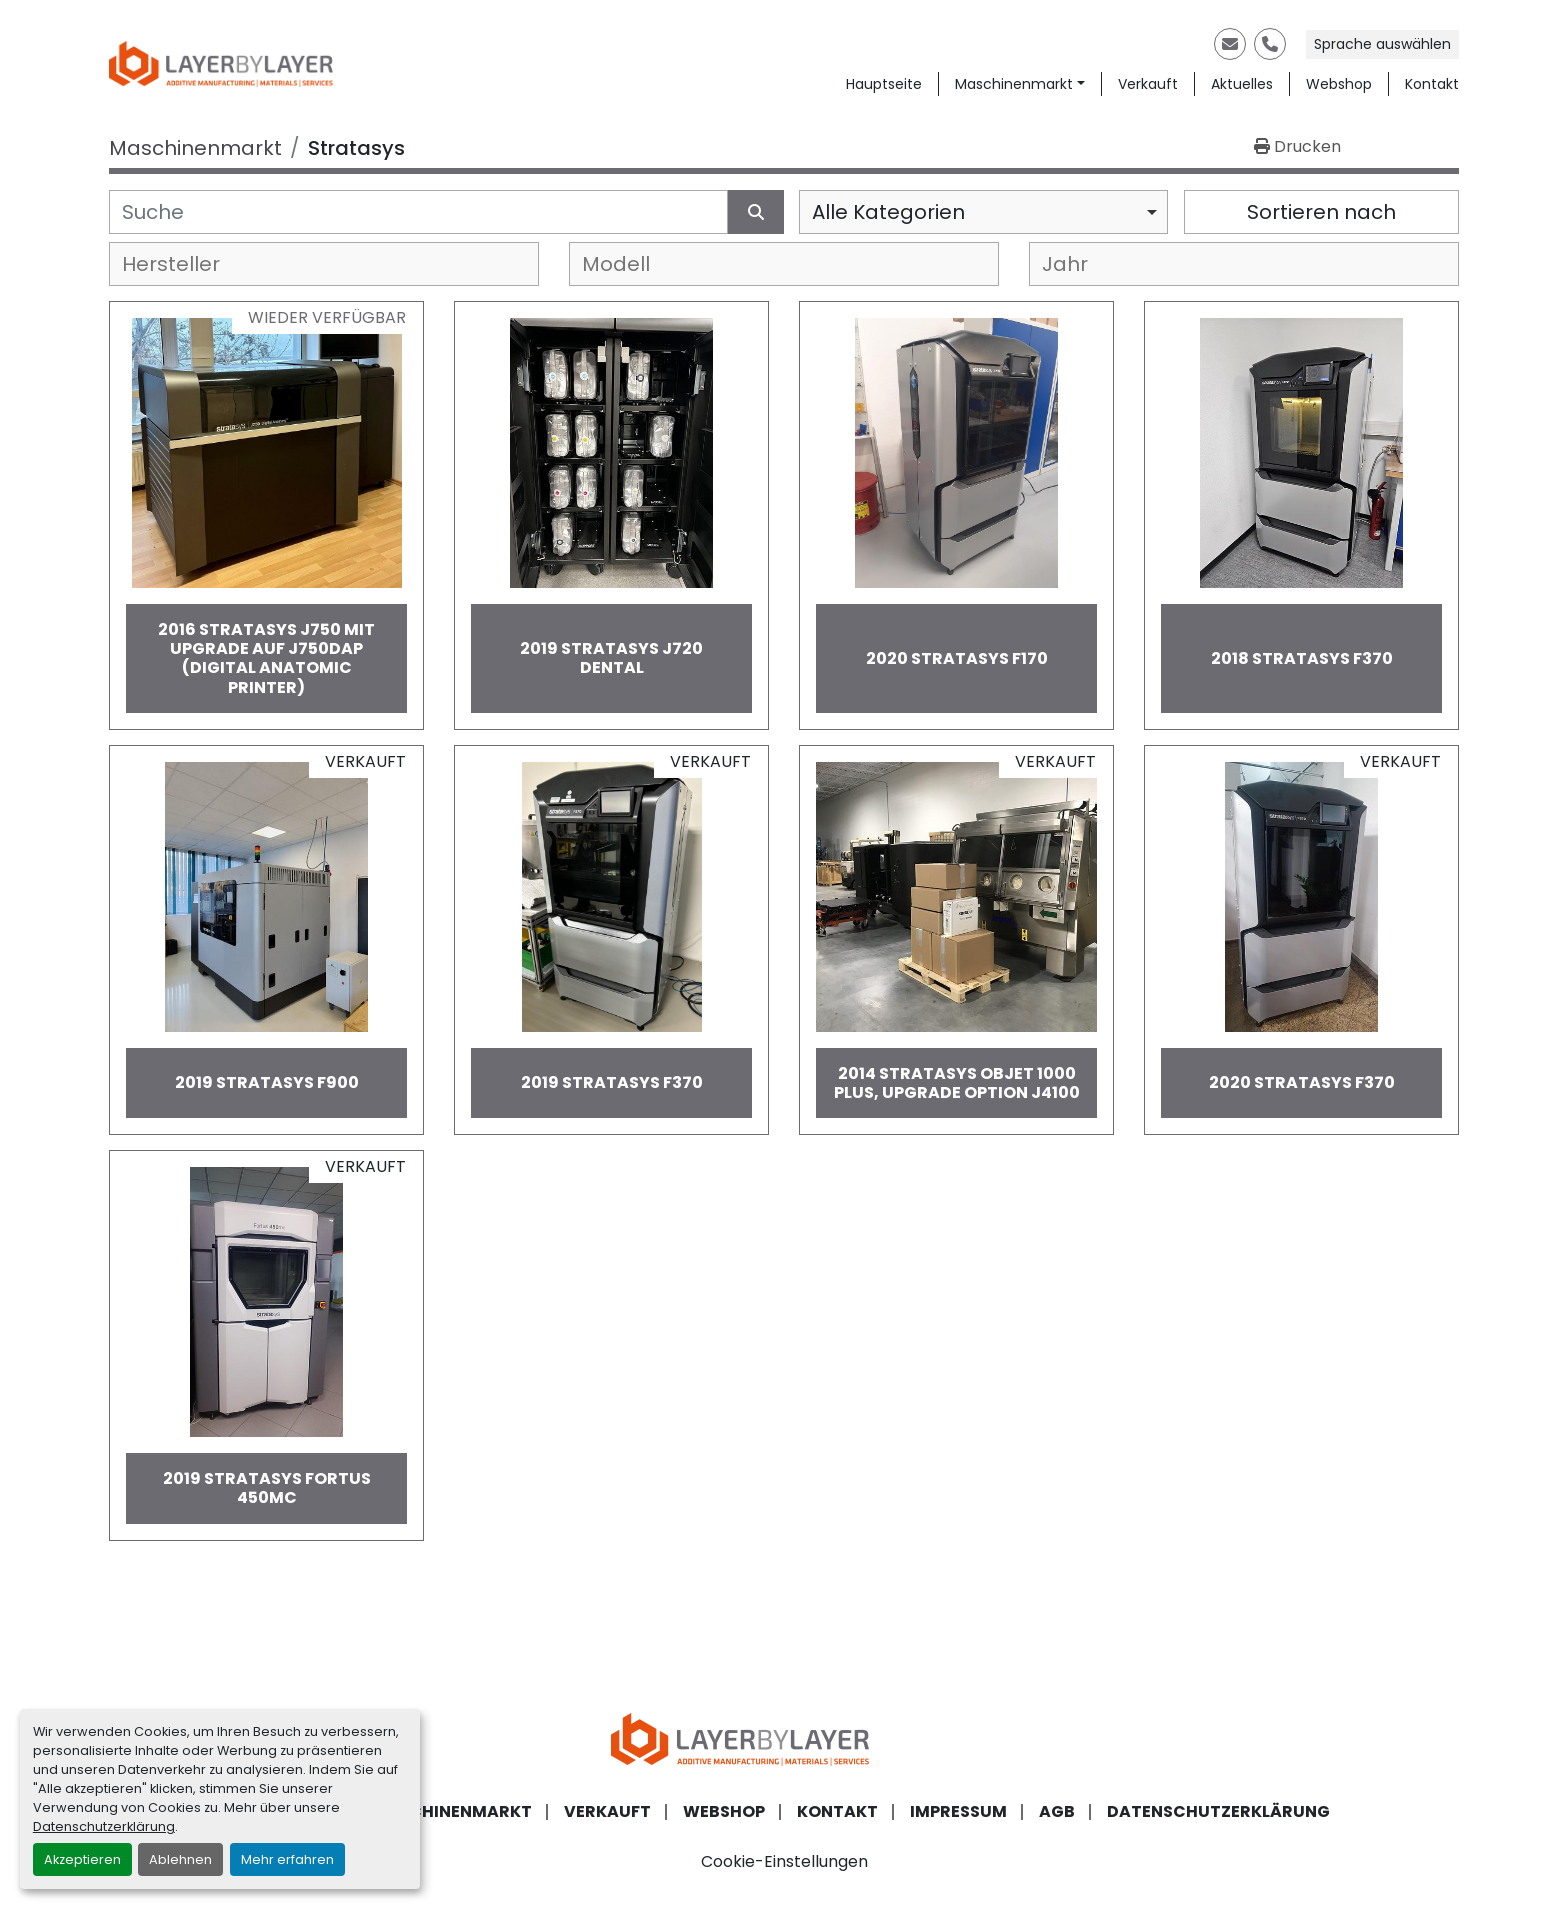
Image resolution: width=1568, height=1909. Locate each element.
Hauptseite (884, 84)
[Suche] (418, 212)
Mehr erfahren (287, 1859)
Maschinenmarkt (1014, 84)
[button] (1020, 84)
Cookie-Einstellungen (784, 1861)
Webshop (1339, 84)
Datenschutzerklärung (104, 1826)
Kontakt (1432, 84)
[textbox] (188, 264)
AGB (1057, 1811)
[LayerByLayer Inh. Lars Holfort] (784, 1737)
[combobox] (983, 212)
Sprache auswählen (1382, 44)
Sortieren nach (1321, 212)
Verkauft (1148, 84)
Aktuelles (1242, 84)
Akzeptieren (82, 1859)
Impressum (958, 1811)
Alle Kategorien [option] (888, 212)
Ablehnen (180, 1859)
